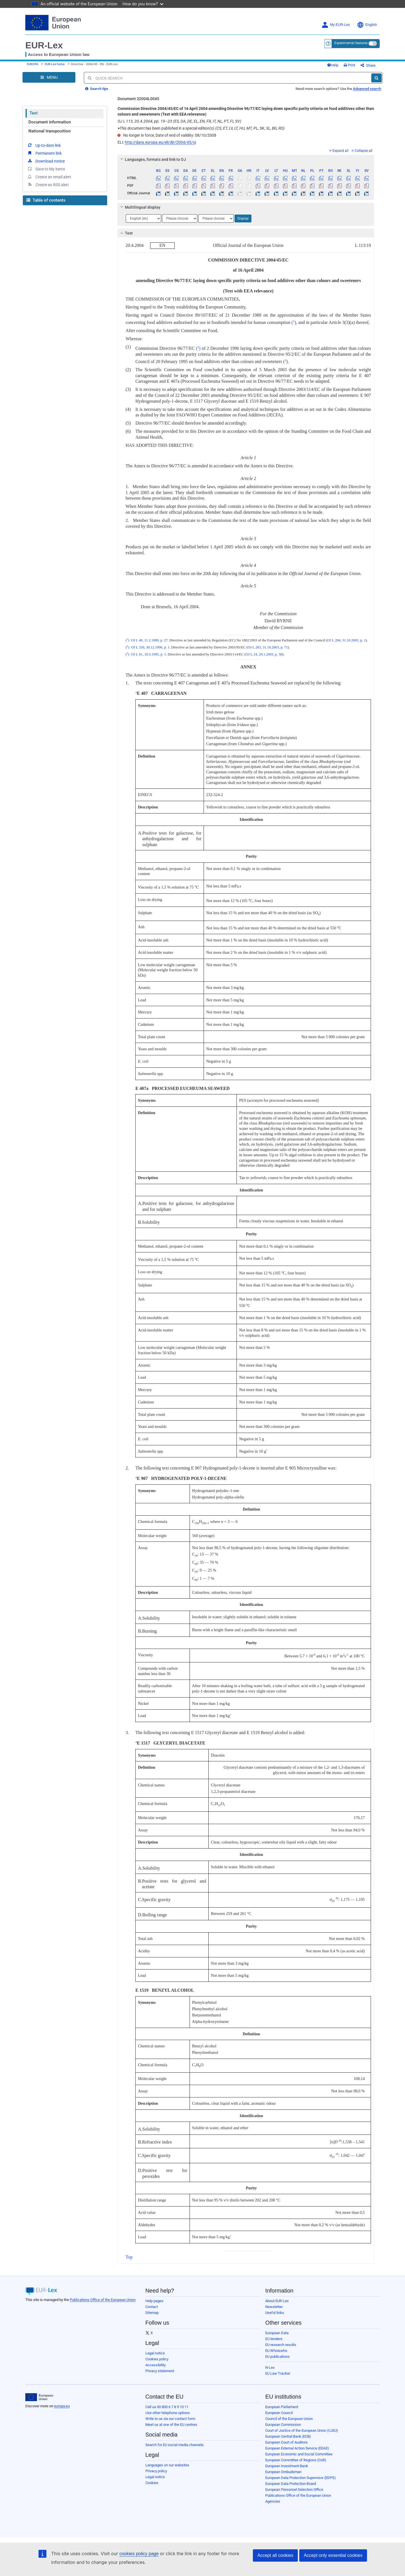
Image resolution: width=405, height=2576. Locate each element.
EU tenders (273, 2339)
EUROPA (32, 64)
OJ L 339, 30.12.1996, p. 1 (150, 647)
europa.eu (62, 2406)
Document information (49, 122)
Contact (151, 2307)
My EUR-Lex (335, 24)
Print (349, 65)
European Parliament (281, 2407)
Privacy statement (159, 2371)
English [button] (367, 24)
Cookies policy (156, 2359)
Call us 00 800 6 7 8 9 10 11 (166, 2407)
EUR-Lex (44, 45)
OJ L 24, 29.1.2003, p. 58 (264, 654)
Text (34, 113)
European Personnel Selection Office (294, 2489)
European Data (277, 2333)
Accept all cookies (275, 2555)
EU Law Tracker (277, 2373)
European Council (279, 2413)
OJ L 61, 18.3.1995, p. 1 (148, 654)
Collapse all (362, 151)
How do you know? (143, 3)
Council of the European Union (289, 2419)
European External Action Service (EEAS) (297, 2448)
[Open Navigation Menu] (48, 77)
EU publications (277, 2356)
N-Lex (269, 2367)
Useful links (274, 2313)
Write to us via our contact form (170, 2419)
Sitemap (152, 2313)
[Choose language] (143, 218)
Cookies (151, 2483)
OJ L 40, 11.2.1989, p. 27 (149, 640)
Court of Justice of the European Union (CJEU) (301, 2430)
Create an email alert (49, 176)
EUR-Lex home (55, 64)
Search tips (96, 89)
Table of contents (46, 200)
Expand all (338, 151)
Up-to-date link (44, 145)
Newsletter (274, 2307)
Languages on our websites (167, 2465)
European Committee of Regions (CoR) (295, 2460)
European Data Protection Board (290, 2484)
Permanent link (44, 153)
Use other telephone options (167, 2413)
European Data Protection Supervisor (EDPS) (300, 2478)
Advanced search (367, 89)
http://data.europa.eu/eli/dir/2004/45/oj (160, 142)
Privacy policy (156, 2471)
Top (129, 2257)
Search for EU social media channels (174, 2445)
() (293, 322)
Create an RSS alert (48, 184)
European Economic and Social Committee (298, 2454)
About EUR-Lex (277, 2301)
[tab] (246, 159)
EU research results (280, 2345)
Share (368, 65)
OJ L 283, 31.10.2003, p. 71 (268, 647)
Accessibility (155, 2365)
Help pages (154, 2301)
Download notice (46, 161)
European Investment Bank (286, 2466)
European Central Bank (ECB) (288, 2436)
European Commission (283, 2424)
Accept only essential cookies (333, 2555)
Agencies (272, 2501)
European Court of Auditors (286, 2442)
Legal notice (155, 2353)
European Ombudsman (283, 2472)
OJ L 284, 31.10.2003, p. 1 (346, 640)
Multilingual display (139, 207)
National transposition (49, 131)
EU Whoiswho (276, 2351)
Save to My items (46, 169)
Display (243, 218)
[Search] (376, 77)
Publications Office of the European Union (103, 2300)
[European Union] (39, 2397)
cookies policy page (139, 2553)
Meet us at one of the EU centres (171, 2424)
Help (332, 65)
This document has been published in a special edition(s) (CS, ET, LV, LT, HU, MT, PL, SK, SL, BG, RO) (201, 128)
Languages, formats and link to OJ (152, 159)
